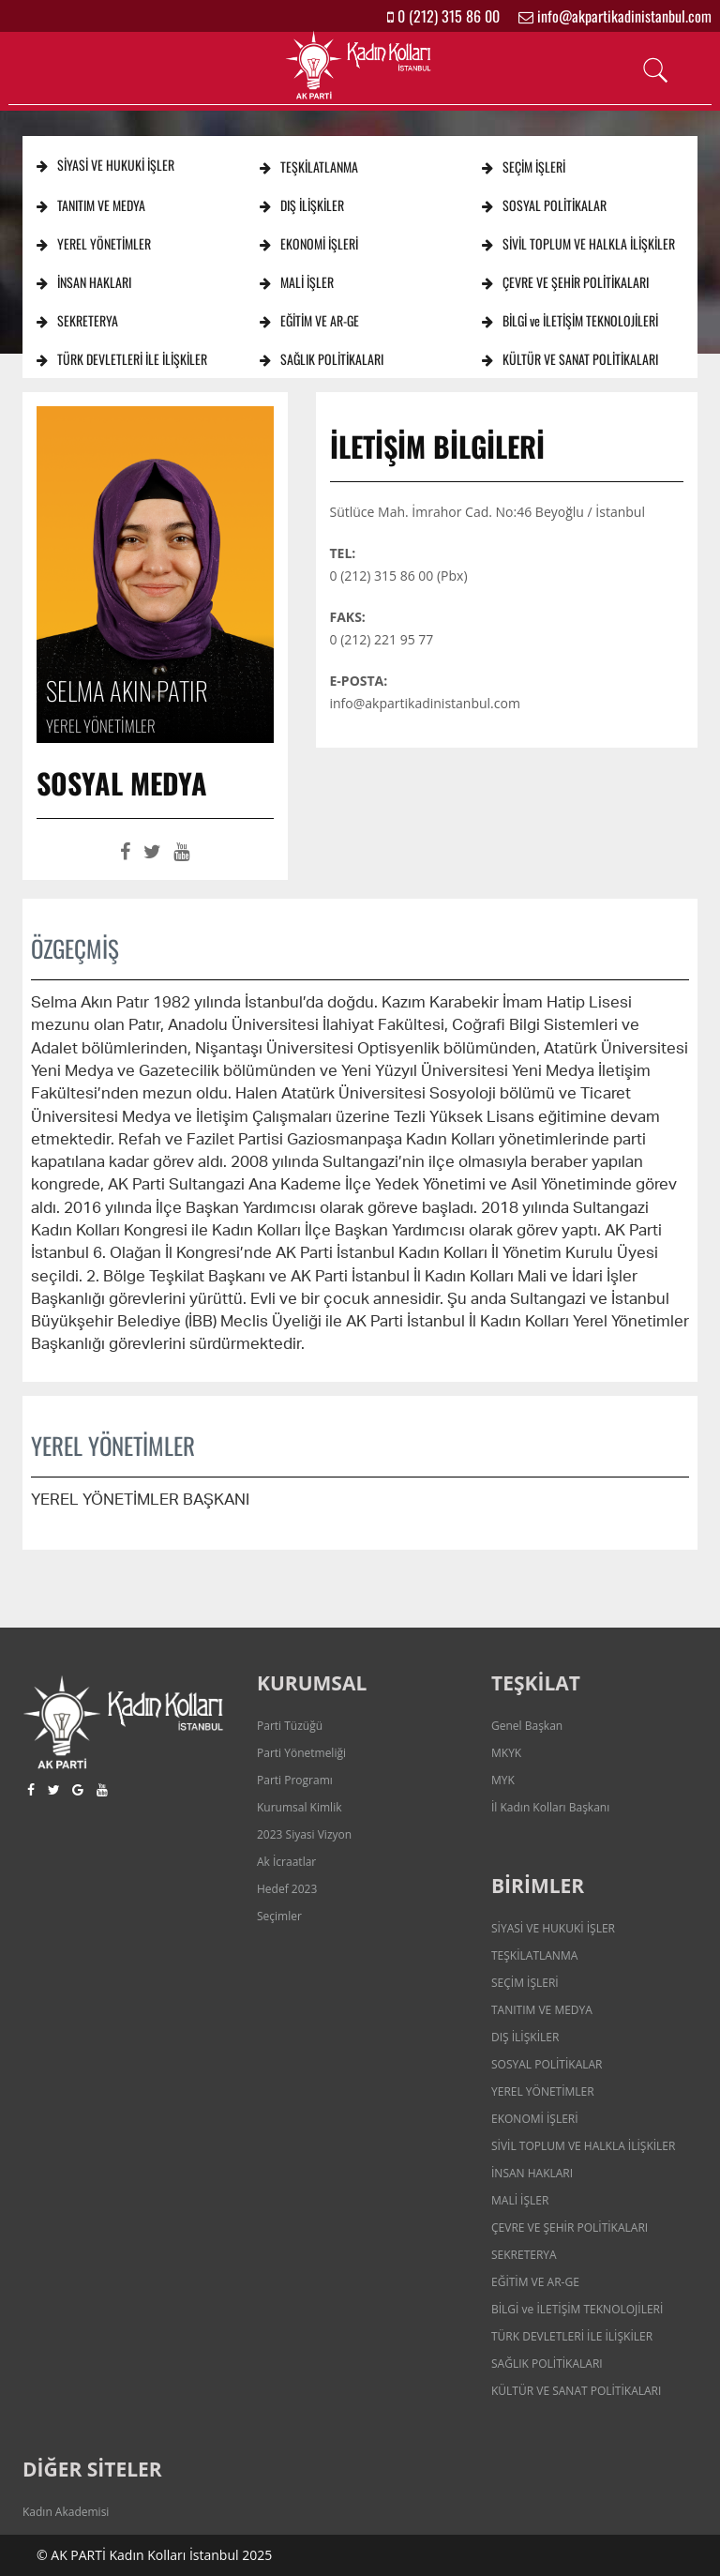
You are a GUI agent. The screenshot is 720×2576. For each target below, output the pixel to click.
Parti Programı (295, 1780)
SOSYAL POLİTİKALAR (544, 205)
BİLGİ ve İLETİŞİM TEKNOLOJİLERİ (570, 320)
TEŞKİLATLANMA (309, 166)
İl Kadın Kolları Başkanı (550, 1807)
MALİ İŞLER (297, 282)
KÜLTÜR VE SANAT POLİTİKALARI (570, 359)
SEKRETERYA (77, 320)
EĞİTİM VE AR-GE (309, 320)
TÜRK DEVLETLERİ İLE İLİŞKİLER (122, 359)
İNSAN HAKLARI (84, 282)
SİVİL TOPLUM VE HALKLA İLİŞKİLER (578, 243)
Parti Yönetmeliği (301, 1753)
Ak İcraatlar (286, 1862)
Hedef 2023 (287, 1889)
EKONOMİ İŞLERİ (309, 243)
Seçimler (279, 1916)
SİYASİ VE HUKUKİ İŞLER (105, 164)
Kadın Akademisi (65, 2512)
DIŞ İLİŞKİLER (302, 205)
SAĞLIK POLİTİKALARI (321, 359)
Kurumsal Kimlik (299, 1807)
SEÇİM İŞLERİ (523, 166)
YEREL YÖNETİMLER (94, 243)
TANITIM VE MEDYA (91, 205)
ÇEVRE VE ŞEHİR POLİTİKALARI (565, 282)
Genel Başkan (526, 1726)
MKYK (506, 1753)
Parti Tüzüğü (289, 1726)
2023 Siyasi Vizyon (304, 1834)
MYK (503, 1780)
